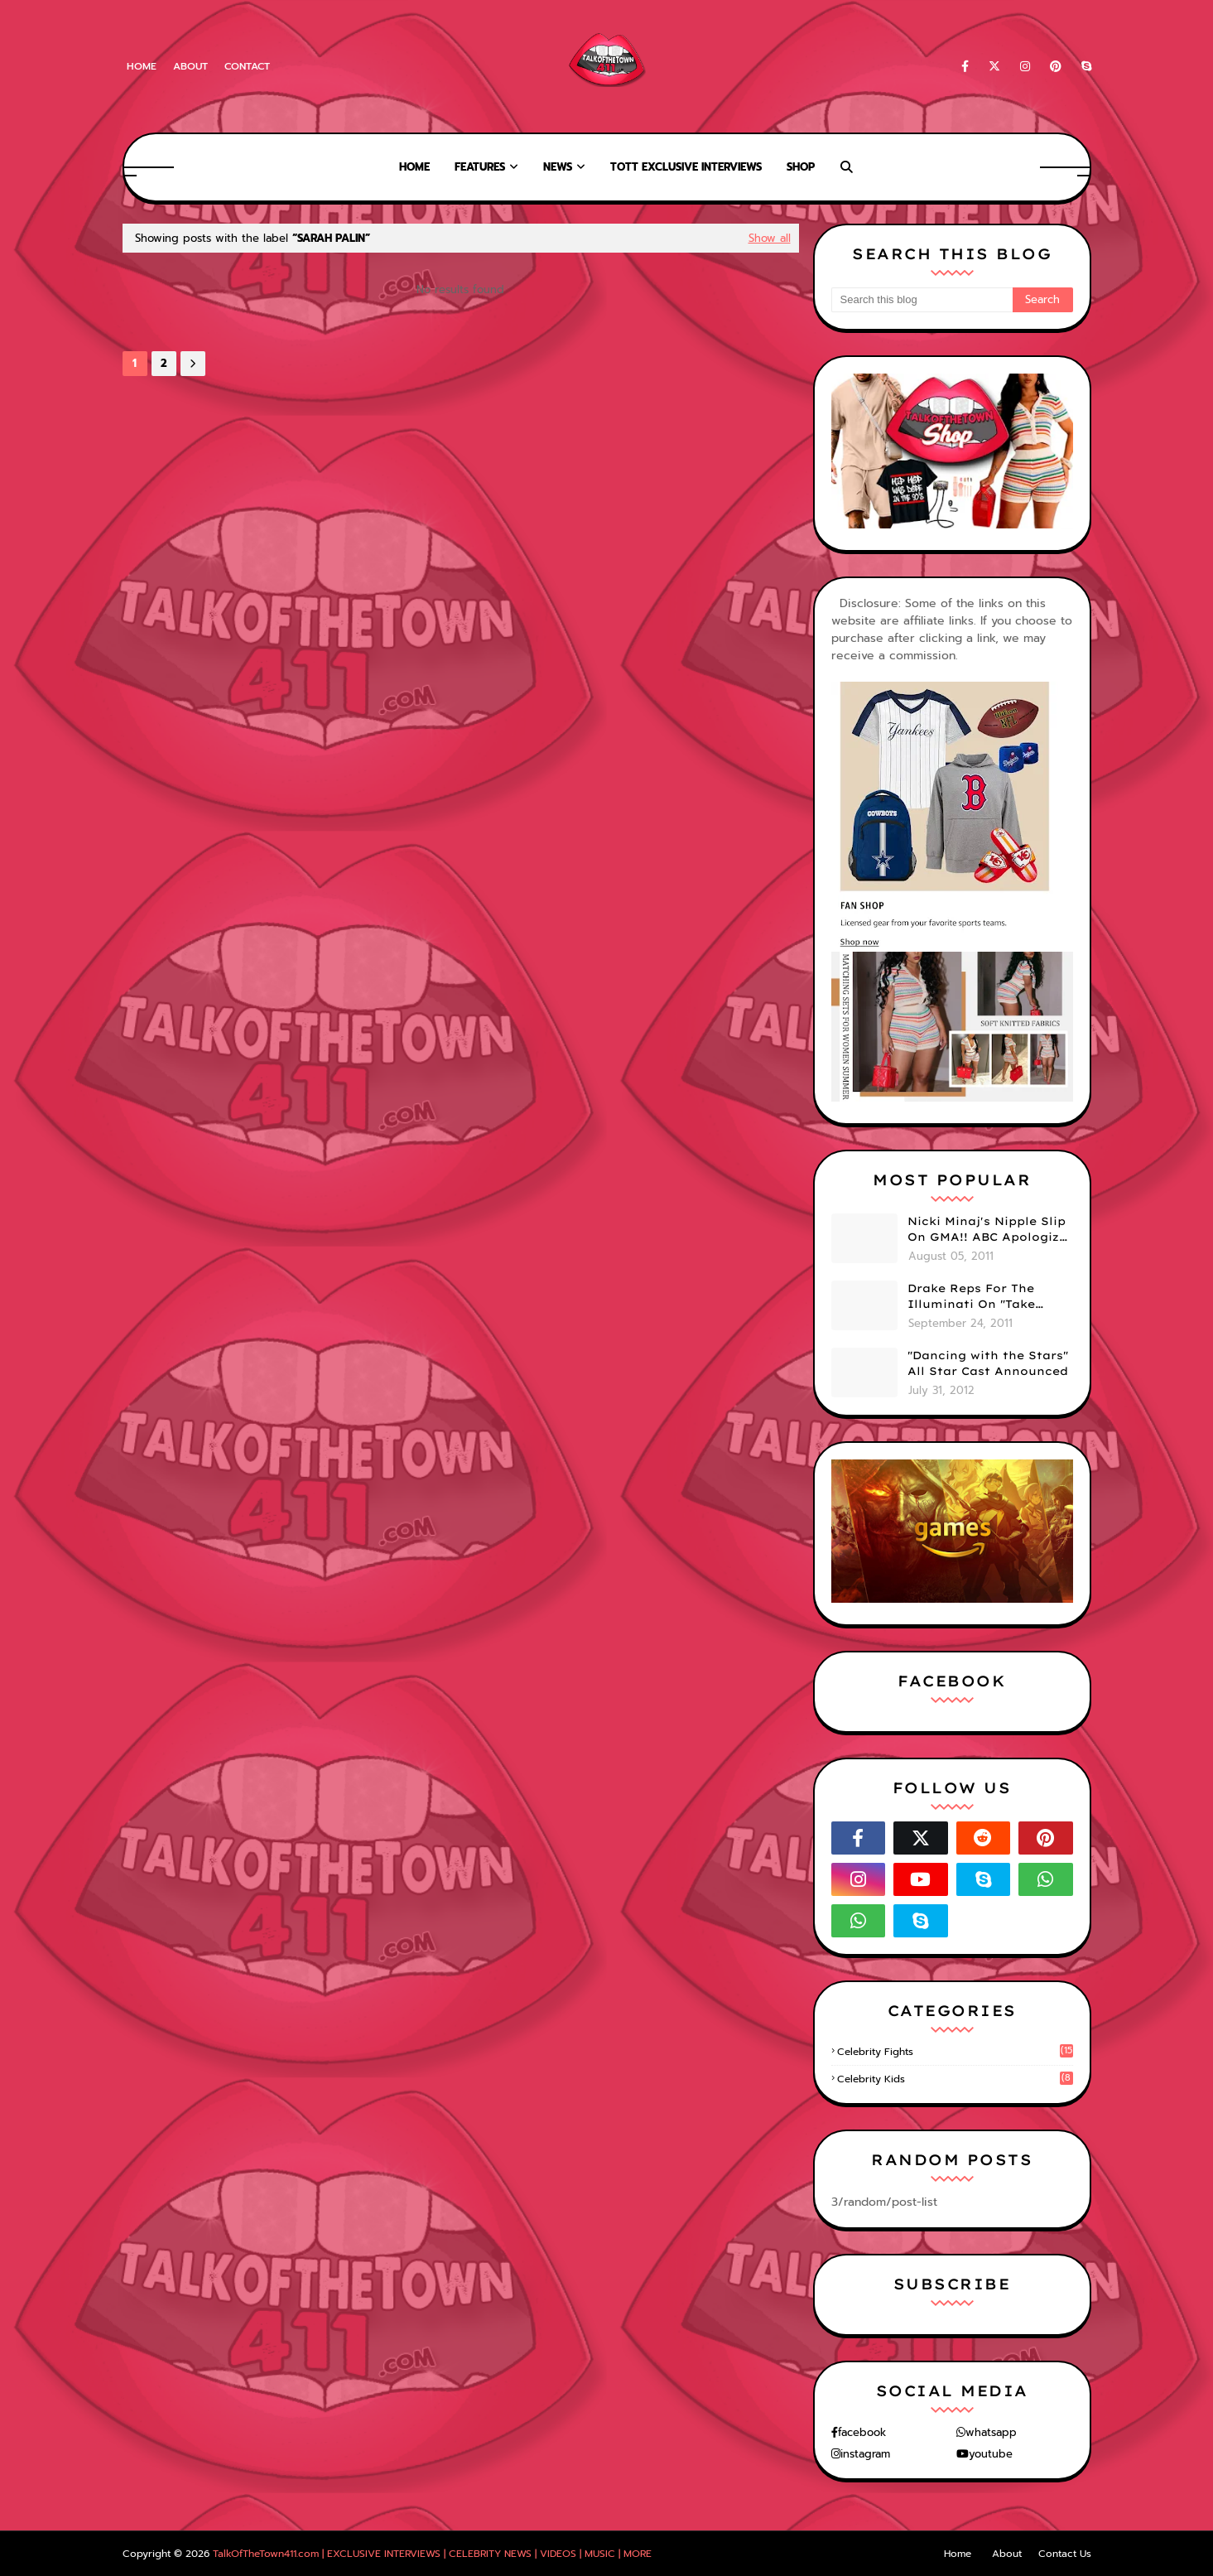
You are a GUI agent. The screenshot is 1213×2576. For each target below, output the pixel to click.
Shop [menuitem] (801, 167)
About (190, 66)
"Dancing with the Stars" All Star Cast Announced (987, 1363)
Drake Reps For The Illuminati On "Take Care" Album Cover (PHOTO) (971, 1297)
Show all (769, 238)
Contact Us (1064, 2553)
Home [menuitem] (414, 167)
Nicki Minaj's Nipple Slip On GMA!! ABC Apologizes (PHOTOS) (990, 1230)
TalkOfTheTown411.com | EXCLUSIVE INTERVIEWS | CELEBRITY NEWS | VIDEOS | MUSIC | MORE (432, 2553)
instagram (865, 2454)
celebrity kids (955, 2079)
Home (141, 66)
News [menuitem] (557, 167)
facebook (862, 2432)
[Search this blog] (922, 299)
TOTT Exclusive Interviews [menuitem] (686, 167)
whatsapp (991, 2432)
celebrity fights (955, 2051)
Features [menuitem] (480, 167)
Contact (247, 66)
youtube (991, 2454)
